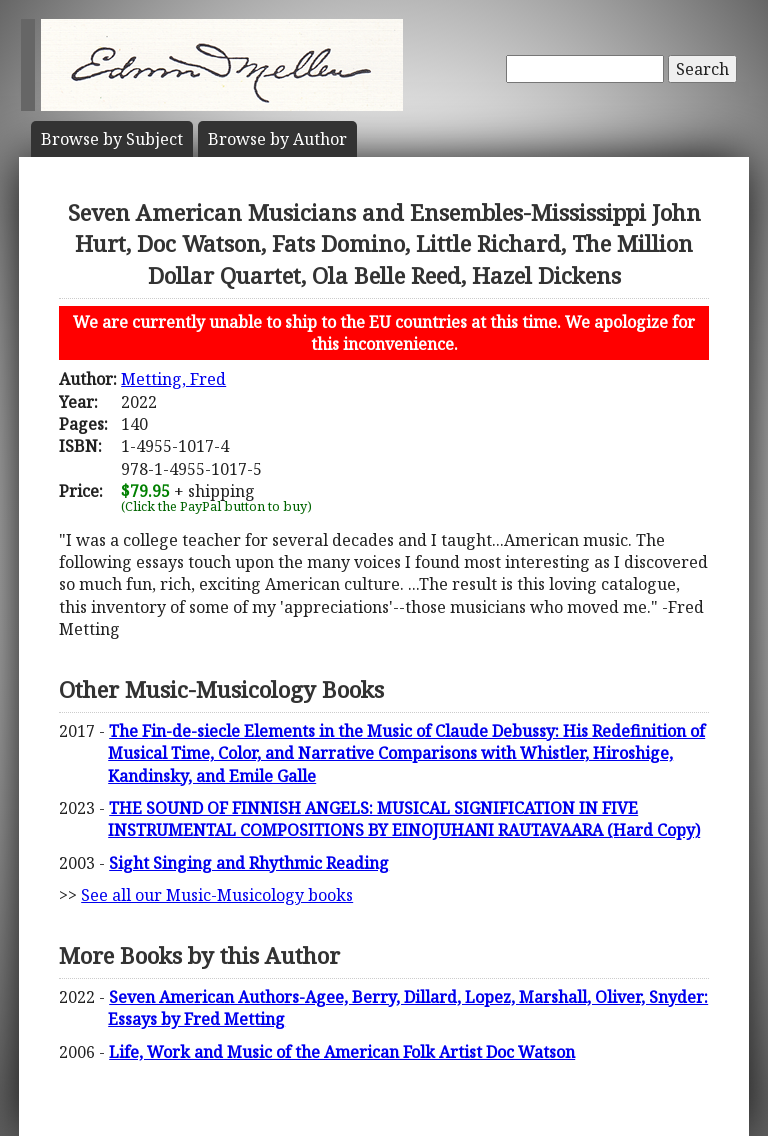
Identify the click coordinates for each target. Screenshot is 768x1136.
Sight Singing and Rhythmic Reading (249, 863)
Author (277, 139)
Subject (112, 139)
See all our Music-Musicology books (217, 895)
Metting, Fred (173, 379)
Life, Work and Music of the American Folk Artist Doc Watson (342, 1052)
